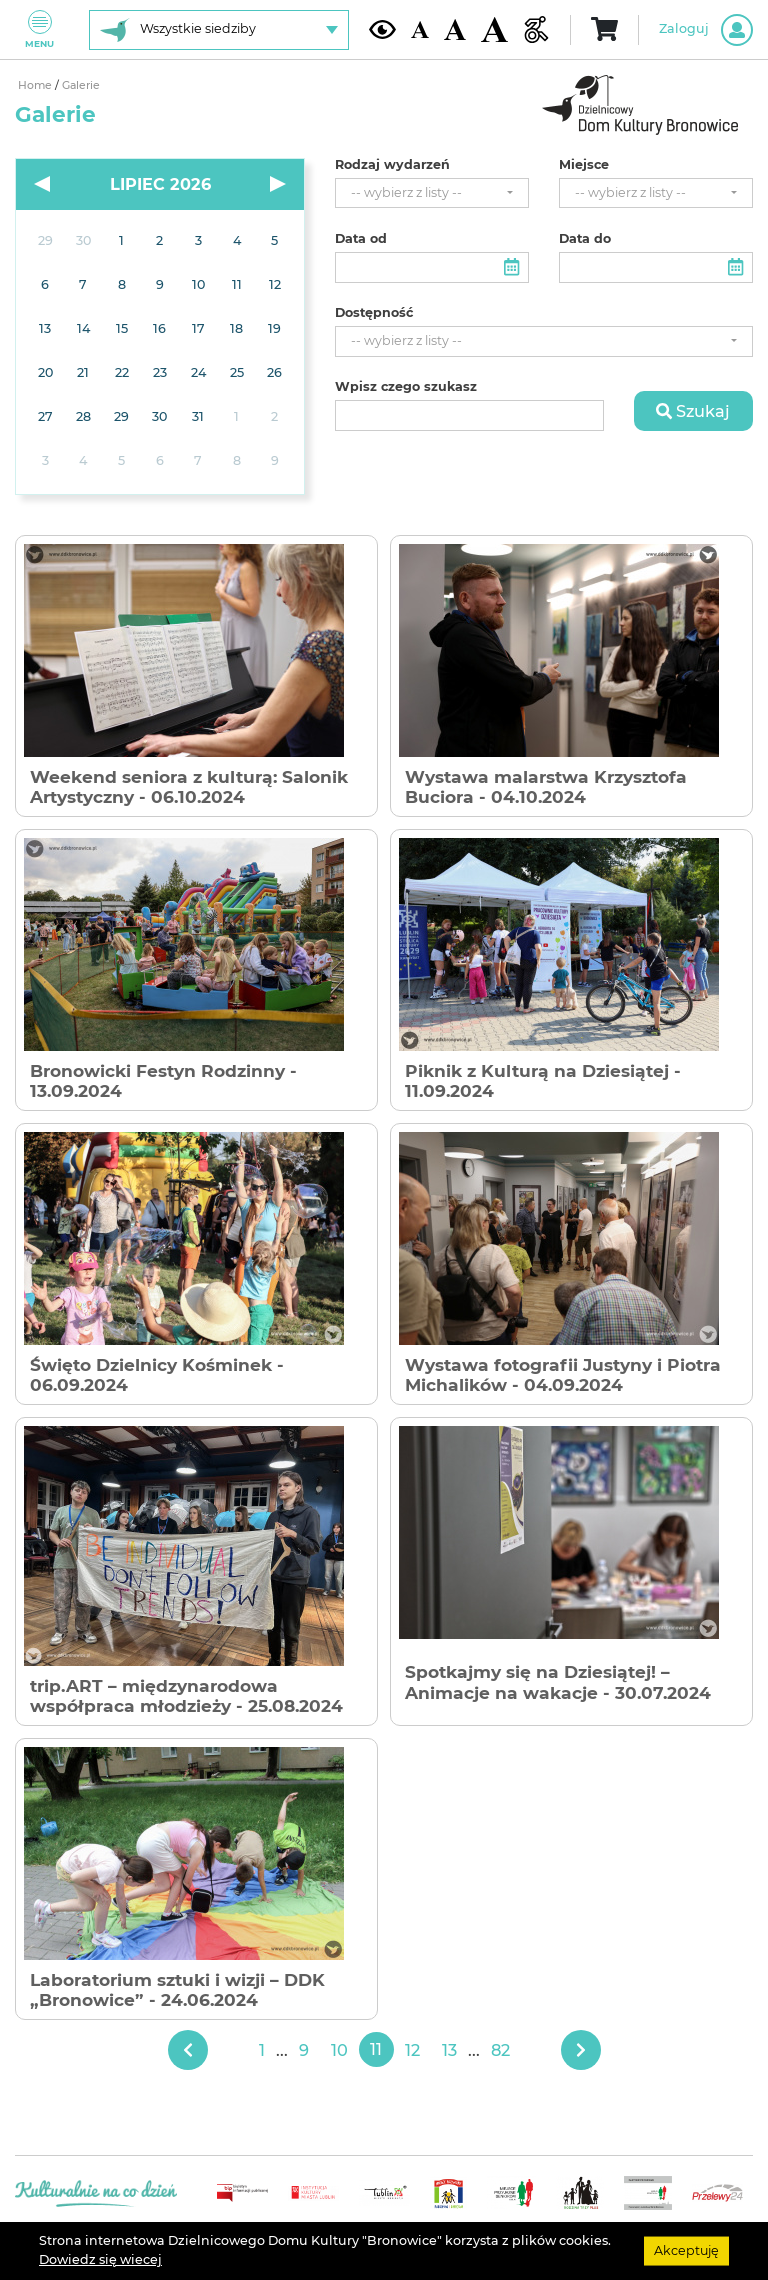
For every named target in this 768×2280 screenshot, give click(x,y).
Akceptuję (686, 2250)
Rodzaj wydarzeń (392, 165)
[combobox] (432, 193)
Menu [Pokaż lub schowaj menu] (39, 29)
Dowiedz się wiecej (100, 2259)
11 (376, 2049)
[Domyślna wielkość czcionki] (420, 29)
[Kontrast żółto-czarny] (382, 29)
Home (36, 85)
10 (339, 2050)
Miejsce (584, 165)
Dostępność (374, 313)
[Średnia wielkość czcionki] (455, 29)
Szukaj (693, 411)
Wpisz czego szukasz (406, 387)
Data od (361, 239)
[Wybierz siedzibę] (219, 30)
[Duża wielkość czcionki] (494, 30)
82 (500, 2050)
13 (449, 2050)
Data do (585, 239)
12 (412, 2050)
